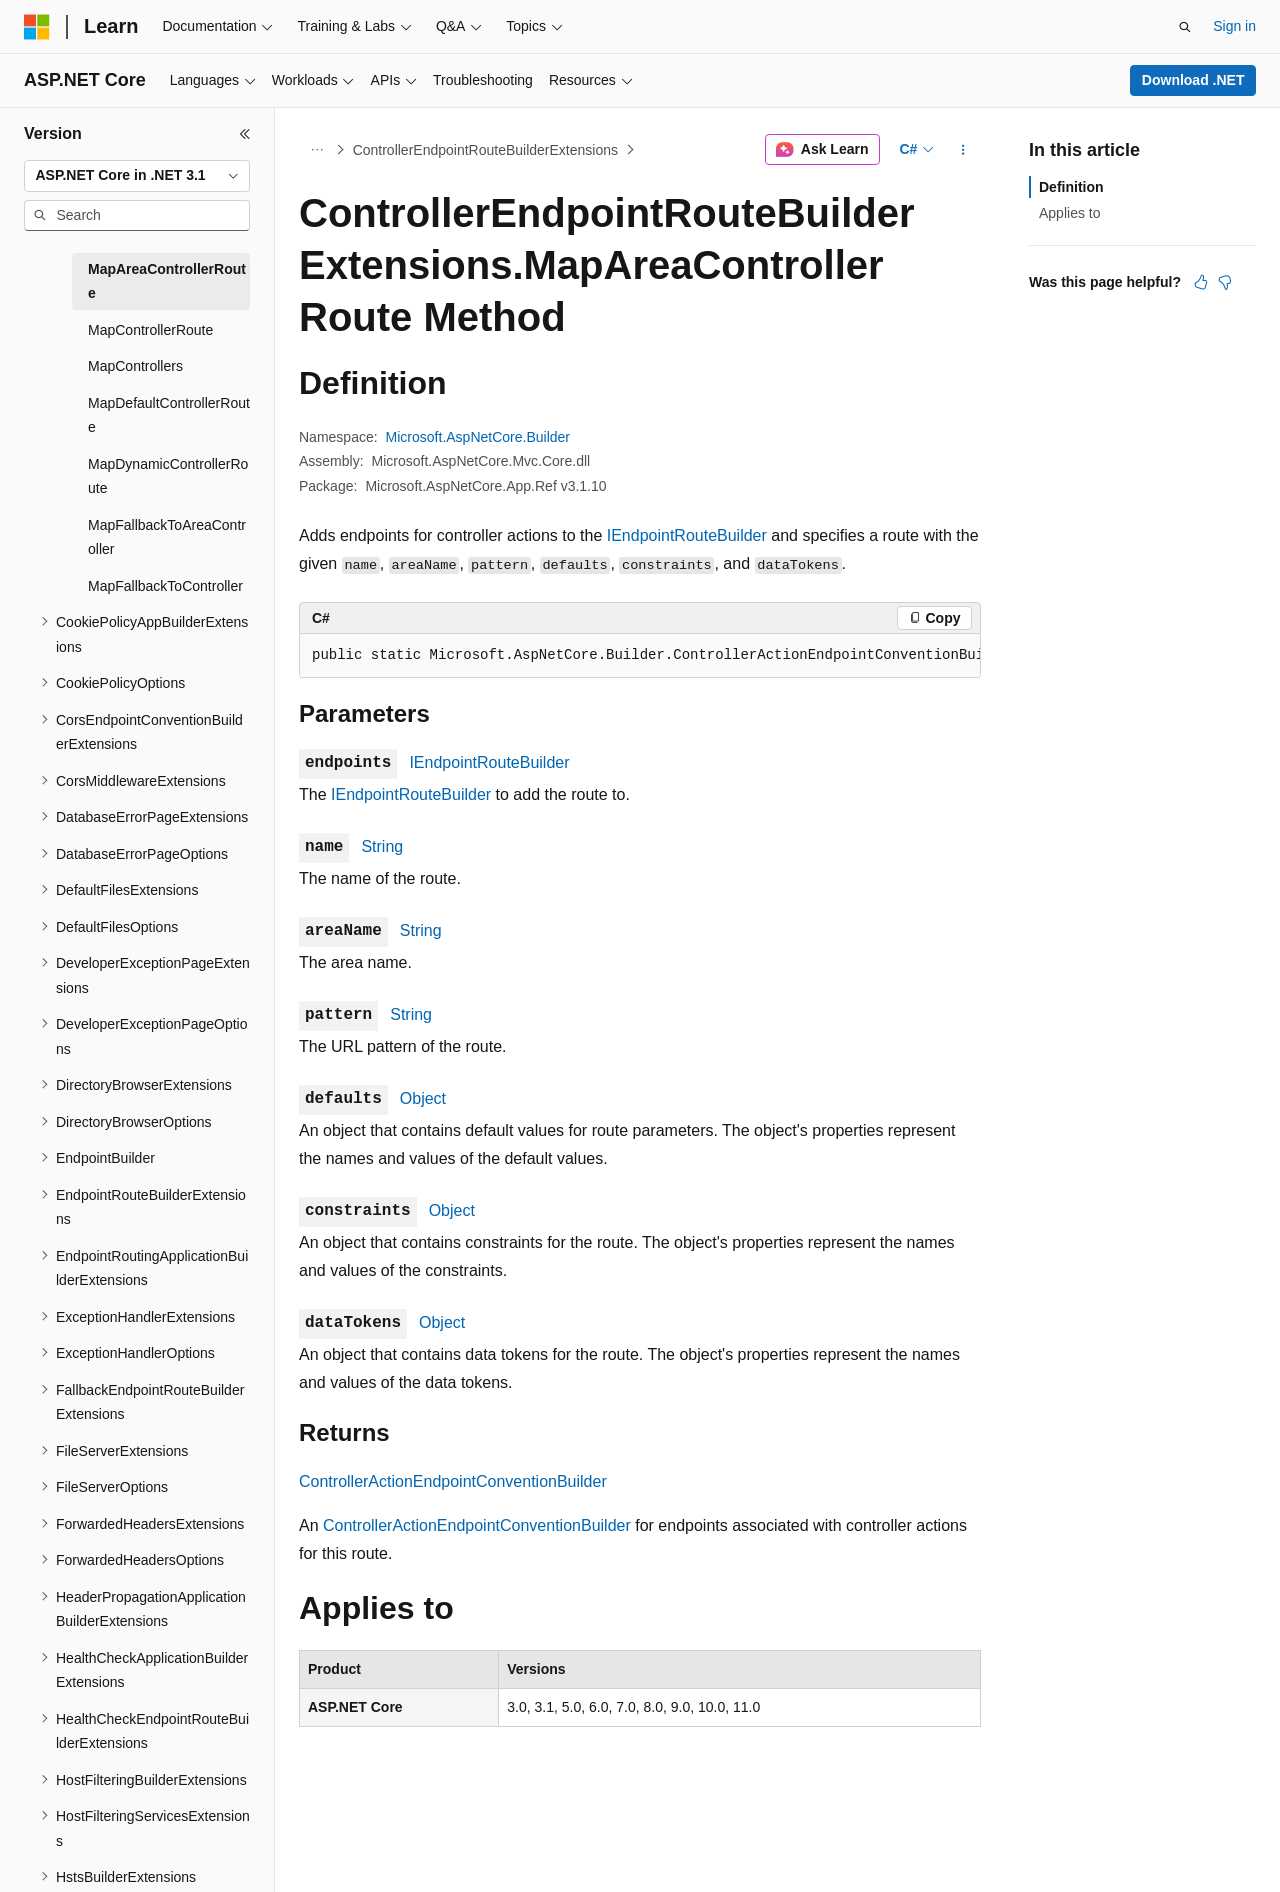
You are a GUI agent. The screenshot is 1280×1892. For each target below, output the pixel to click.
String (382, 846)
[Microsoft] (37, 27)
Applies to (1069, 213)
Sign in (1234, 26)
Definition (1071, 187)
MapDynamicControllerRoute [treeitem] (168, 476)
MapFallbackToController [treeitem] (165, 586)
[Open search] (1185, 27)
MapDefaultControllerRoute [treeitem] (169, 415)
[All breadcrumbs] (316, 150)
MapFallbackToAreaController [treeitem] (167, 537)
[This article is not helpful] (1225, 282)
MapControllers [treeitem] (135, 366)
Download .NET (1193, 80)
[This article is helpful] (1201, 282)
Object (423, 1098)
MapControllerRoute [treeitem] (150, 330)
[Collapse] (245, 134)
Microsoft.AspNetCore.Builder (478, 437)
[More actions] (963, 150)
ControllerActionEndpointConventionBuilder (453, 1481)
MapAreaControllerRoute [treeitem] (167, 281)
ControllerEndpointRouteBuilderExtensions (485, 150)
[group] (640, 656)
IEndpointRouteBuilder (687, 535)
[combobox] (137, 176)
